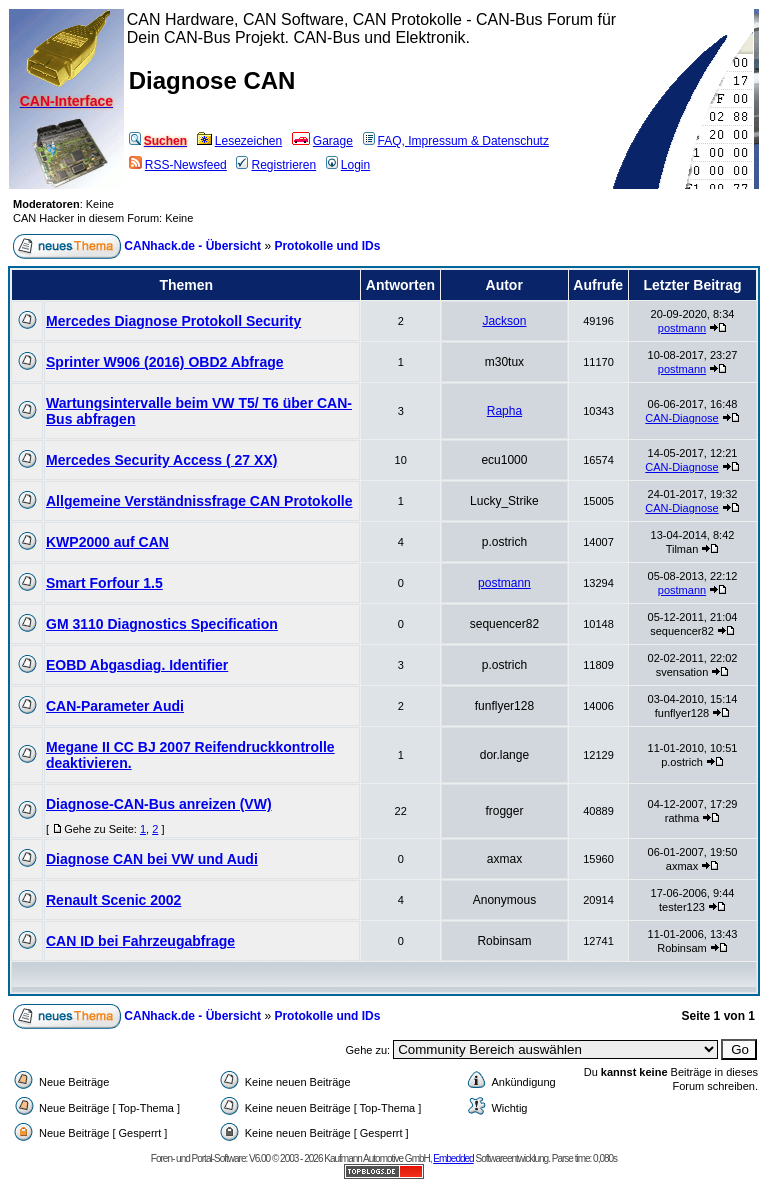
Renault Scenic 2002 (113, 900)
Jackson (504, 321)
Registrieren (276, 165)
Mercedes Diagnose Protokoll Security (173, 321)
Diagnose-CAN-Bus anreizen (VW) (159, 804)
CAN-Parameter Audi (115, 706)
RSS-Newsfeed (178, 165)
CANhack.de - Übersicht (192, 246)
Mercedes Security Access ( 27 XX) (161, 460)
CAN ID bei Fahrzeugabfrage (140, 941)
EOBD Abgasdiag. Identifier (137, 665)
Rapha (504, 411)
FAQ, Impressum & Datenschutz (456, 141)
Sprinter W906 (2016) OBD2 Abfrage (165, 362)
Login (348, 165)
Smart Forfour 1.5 (104, 583)
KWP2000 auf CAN (107, 542)
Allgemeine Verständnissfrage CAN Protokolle (199, 501)
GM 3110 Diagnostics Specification (162, 624)
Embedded (453, 1158)
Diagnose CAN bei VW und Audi (152, 859)
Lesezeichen (239, 141)
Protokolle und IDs (327, 246)
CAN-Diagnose (681, 418)
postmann (682, 328)
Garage (322, 141)
